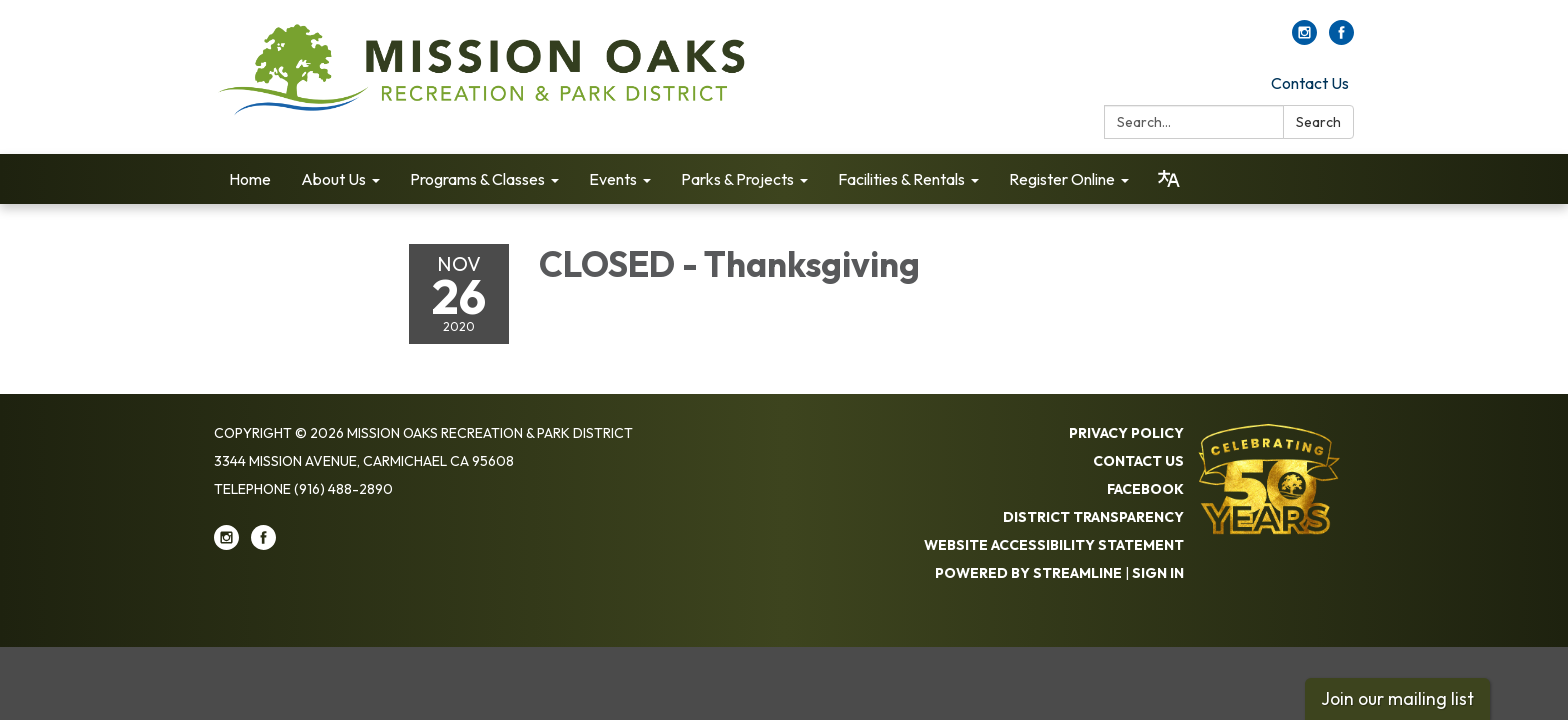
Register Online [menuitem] (1062, 179)
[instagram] (1304, 39)
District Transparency (1093, 517)
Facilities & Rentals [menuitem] (901, 179)
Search (1318, 122)
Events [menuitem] (613, 179)
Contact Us (1310, 83)
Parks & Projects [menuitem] (737, 179)
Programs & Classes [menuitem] (477, 179)
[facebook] (1341, 39)
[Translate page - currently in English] (1169, 179)
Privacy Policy (1126, 433)
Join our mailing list (1397, 698)
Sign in (1158, 573)
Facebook (1145, 489)
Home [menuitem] (250, 179)
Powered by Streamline (1028, 573)
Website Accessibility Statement (1054, 545)
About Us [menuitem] (333, 179)
